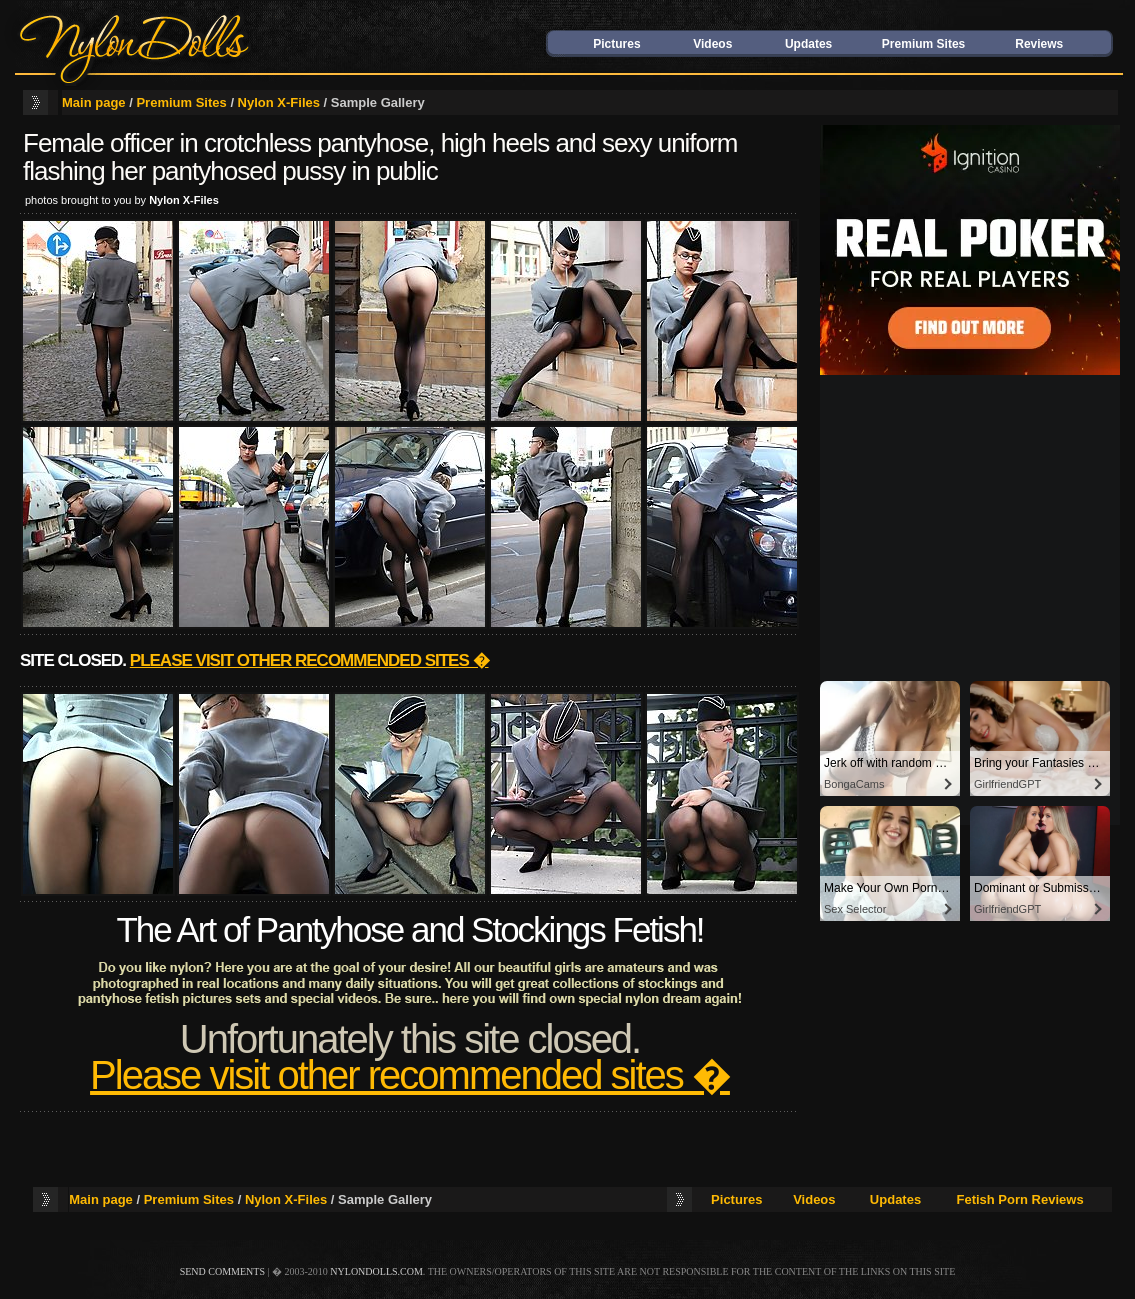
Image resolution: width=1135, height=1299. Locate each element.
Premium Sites (923, 44)
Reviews (1039, 44)
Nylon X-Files (279, 102)
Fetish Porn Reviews (1019, 1199)
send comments (222, 1271)
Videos (712, 44)
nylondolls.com (376, 1271)
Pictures (616, 44)
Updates (808, 44)
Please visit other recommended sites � (309, 660)
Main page (94, 102)
